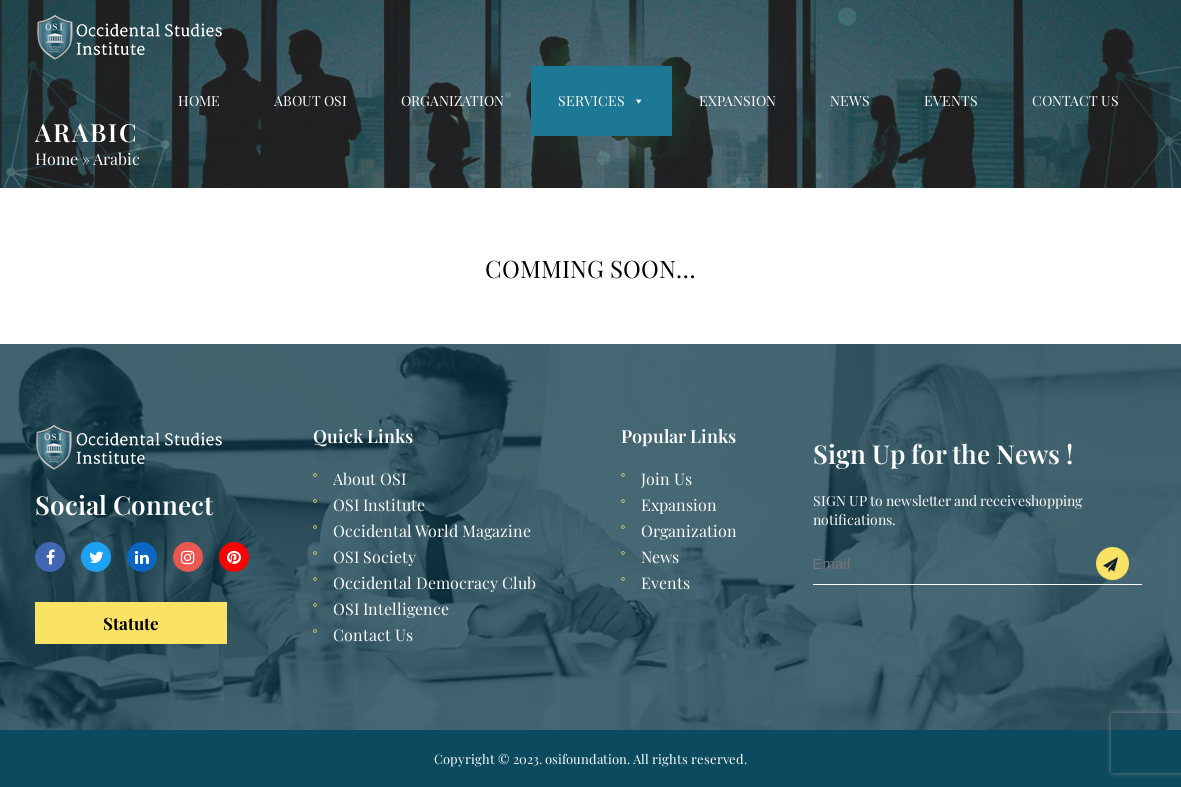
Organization (452, 100)
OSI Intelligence (391, 608)
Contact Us (1075, 100)
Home (199, 100)
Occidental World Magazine (432, 530)
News (850, 100)
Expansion (737, 100)
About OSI (310, 100)
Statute (131, 623)
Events (951, 100)
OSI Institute (379, 504)
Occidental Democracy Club (434, 582)
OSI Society (374, 556)
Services (601, 100)
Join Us (666, 478)
